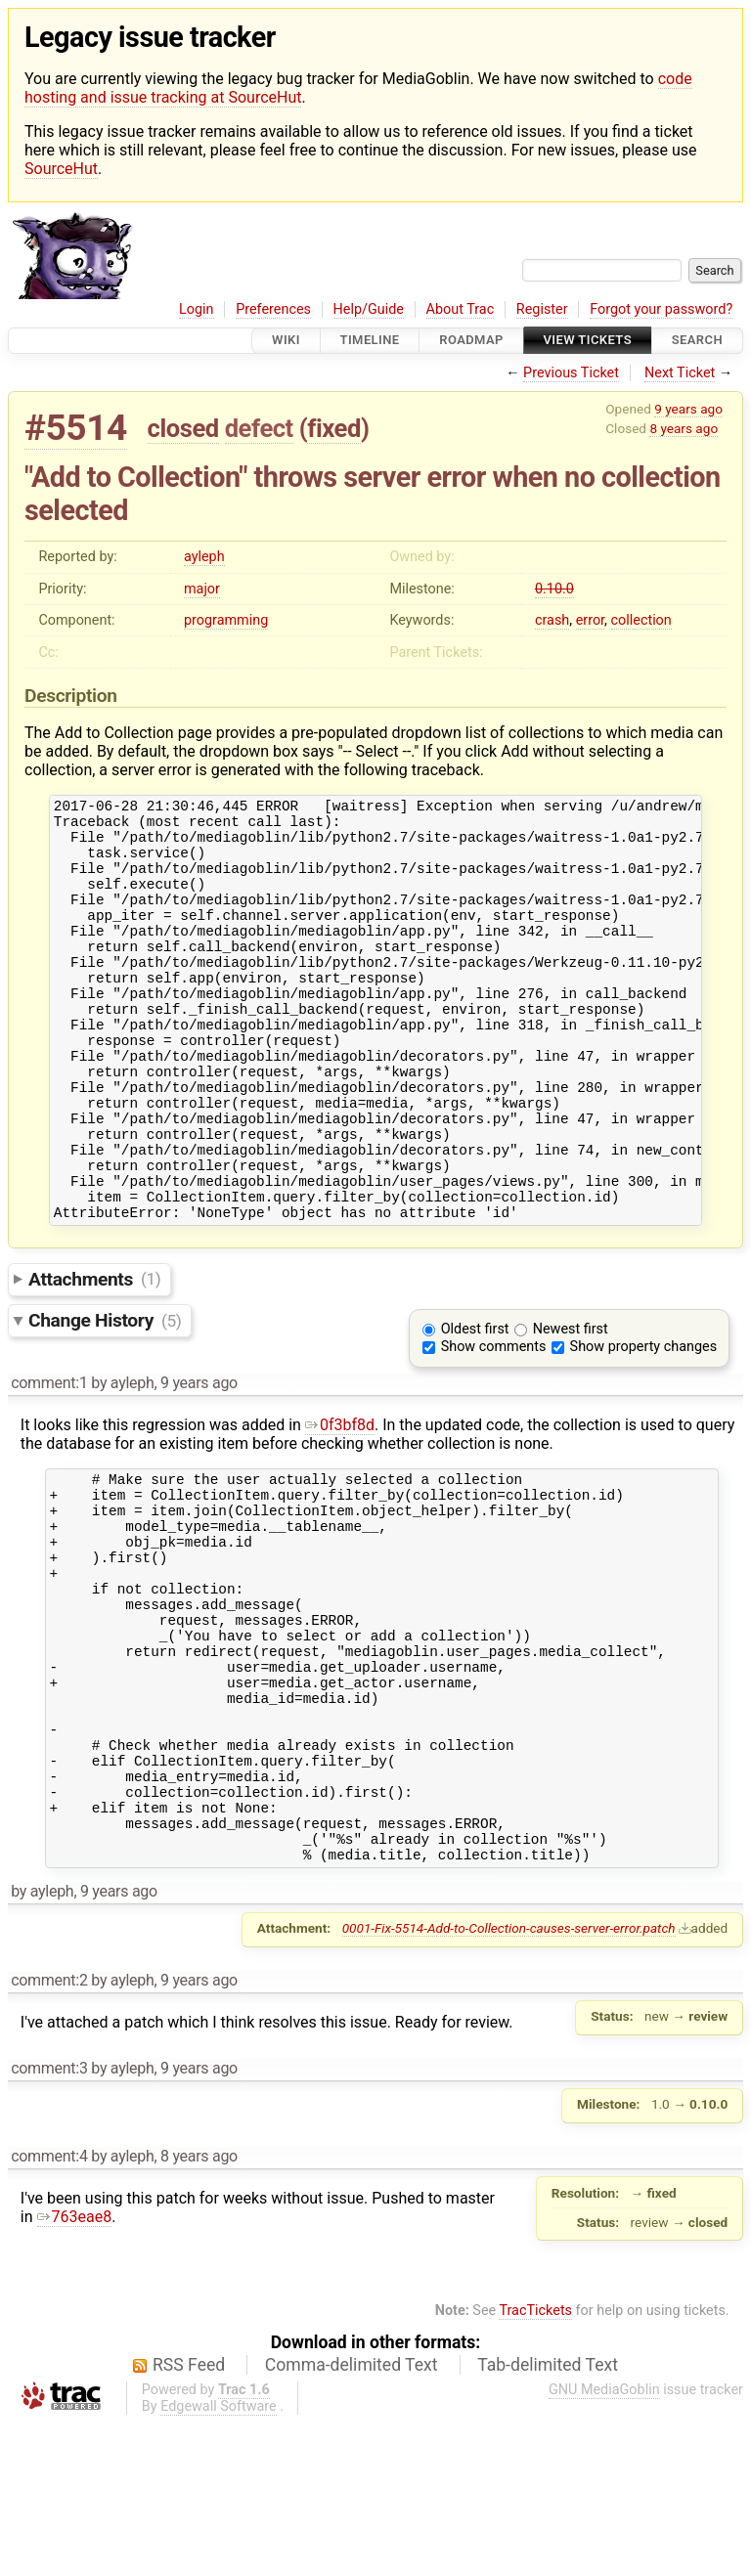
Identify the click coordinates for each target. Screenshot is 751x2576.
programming (226, 620)
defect (259, 428)
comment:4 (49, 2308)
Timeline (370, 340)
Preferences (273, 309)
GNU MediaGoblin (604, 2542)
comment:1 (49, 1462)
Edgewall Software (218, 2559)
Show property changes (643, 1426)
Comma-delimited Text (351, 2517)
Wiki (286, 340)
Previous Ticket (571, 373)
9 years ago (688, 408)
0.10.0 (554, 589)
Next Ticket (679, 373)
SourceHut (61, 168)
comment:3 (49, 2220)
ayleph (204, 556)
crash (552, 620)
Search (697, 340)
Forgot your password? (661, 309)
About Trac (460, 309)
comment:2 (49, 2132)
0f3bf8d (340, 1504)
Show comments (494, 1426)
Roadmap (471, 340)
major (202, 589)
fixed (334, 428)
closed (183, 428)
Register (542, 309)
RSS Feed (189, 2517)
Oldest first (475, 1408)
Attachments (94, 1357)
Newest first (570, 1408)
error (590, 620)
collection (641, 620)
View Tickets (588, 340)
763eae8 (74, 2369)
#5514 (75, 428)
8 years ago (683, 428)
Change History (104, 1399)
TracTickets (535, 2463)
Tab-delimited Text (547, 2517)
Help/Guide (368, 309)
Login (196, 309)
